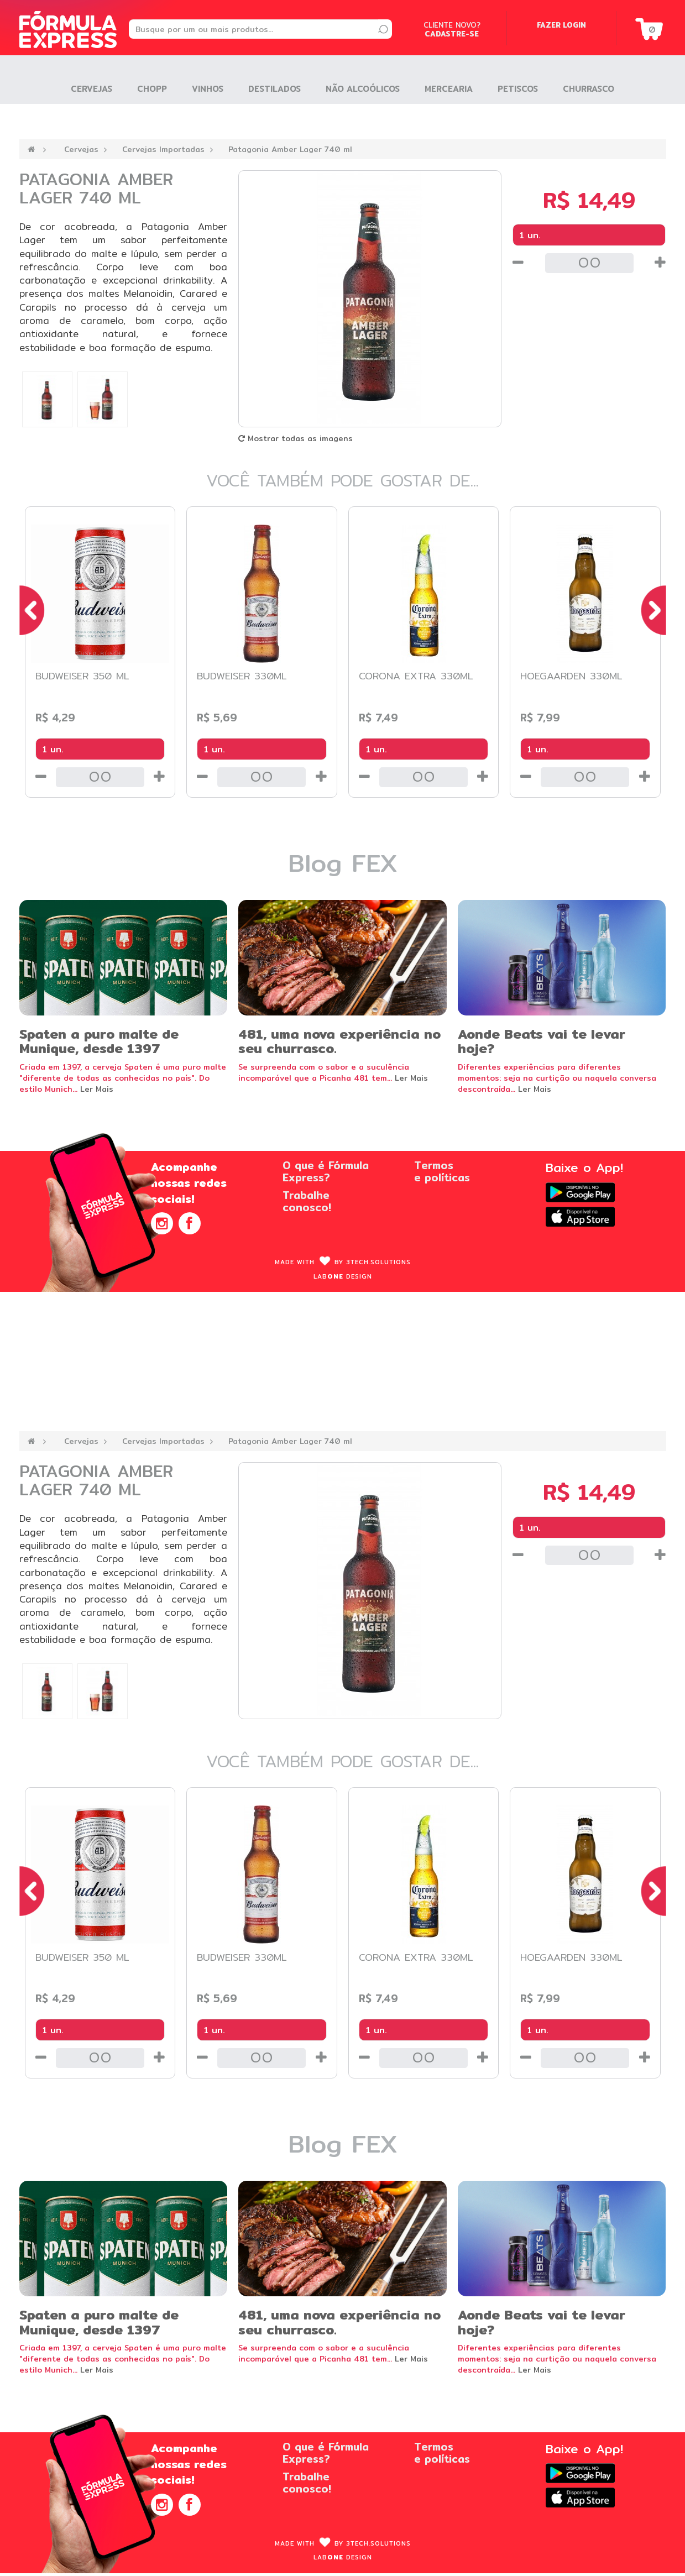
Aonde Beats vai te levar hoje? (541, 1041)
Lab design (342, 1276)
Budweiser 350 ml (82, 676)
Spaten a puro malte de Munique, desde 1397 (99, 1041)
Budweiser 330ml (242, 676)
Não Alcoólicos (363, 88)
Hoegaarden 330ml (571, 676)
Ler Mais (96, 1089)
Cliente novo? (451, 29)
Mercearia (449, 88)
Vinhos (207, 88)
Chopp (152, 88)
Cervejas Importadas (163, 149)
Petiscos (518, 88)
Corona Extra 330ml (416, 676)
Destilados (274, 88)
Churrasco (588, 88)
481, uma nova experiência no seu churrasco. (339, 1041)
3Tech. (378, 1262)
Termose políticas (442, 1171)
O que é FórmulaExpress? (326, 1171)
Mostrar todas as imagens (295, 438)
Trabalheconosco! (307, 1201)
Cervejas (81, 149)
